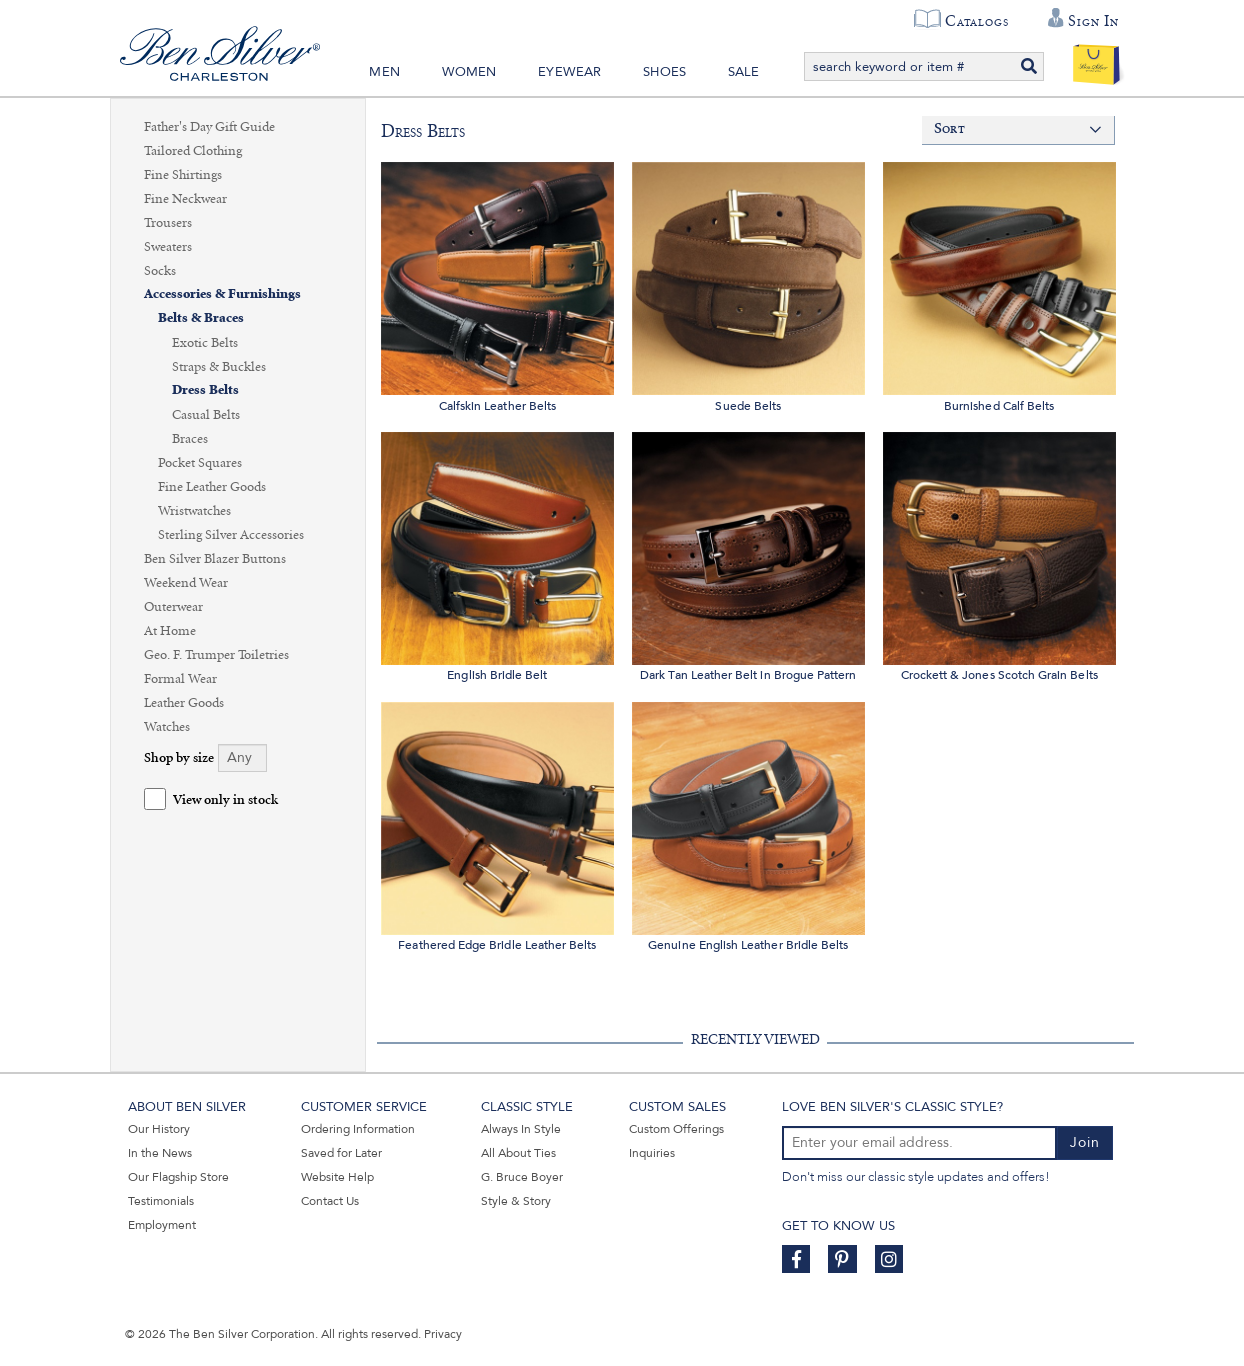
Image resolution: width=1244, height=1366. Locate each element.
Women (469, 72)
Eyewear (569, 72)
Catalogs (976, 21)
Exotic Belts (205, 343)
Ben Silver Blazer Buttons (215, 559)
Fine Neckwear (185, 199)
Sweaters (168, 247)
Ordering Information (358, 1129)
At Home (170, 631)
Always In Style (521, 1129)
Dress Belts (205, 390)
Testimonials (161, 1201)
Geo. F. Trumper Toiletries (216, 655)
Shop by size (179, 758)
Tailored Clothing (193, 151)
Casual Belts (206, 415)
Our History (159, 1129)
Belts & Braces (201, 318)
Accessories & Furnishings (222, 294)
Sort (949, 129)
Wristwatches (194, 511)
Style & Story (516, 1201)
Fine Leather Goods (212, 487)
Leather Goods (184, 703)
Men (384, 72)
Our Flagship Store (178, 1177)
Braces (190, 439)
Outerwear (173, 607)
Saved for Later (341, 1153)
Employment (162, 1225)
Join (1085, 1142)
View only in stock (225, 800)
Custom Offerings (676, 1129)
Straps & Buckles (219, 367)
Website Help (337, 1177)
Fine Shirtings (183, 175)
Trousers (168, 223)
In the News (160, 1153)
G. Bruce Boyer (522, 1177)
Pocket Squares (200, 463)
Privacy (443, 1334)
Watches (167, 727)
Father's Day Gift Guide (209, 127)
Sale (744, 72)
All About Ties (518, 1153)
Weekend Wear (186, 583)
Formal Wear (180, 679)
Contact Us (330, 1201)
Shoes (664, 72)
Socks (160, 271)
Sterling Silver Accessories (231, 535)
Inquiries (652, 1153)
